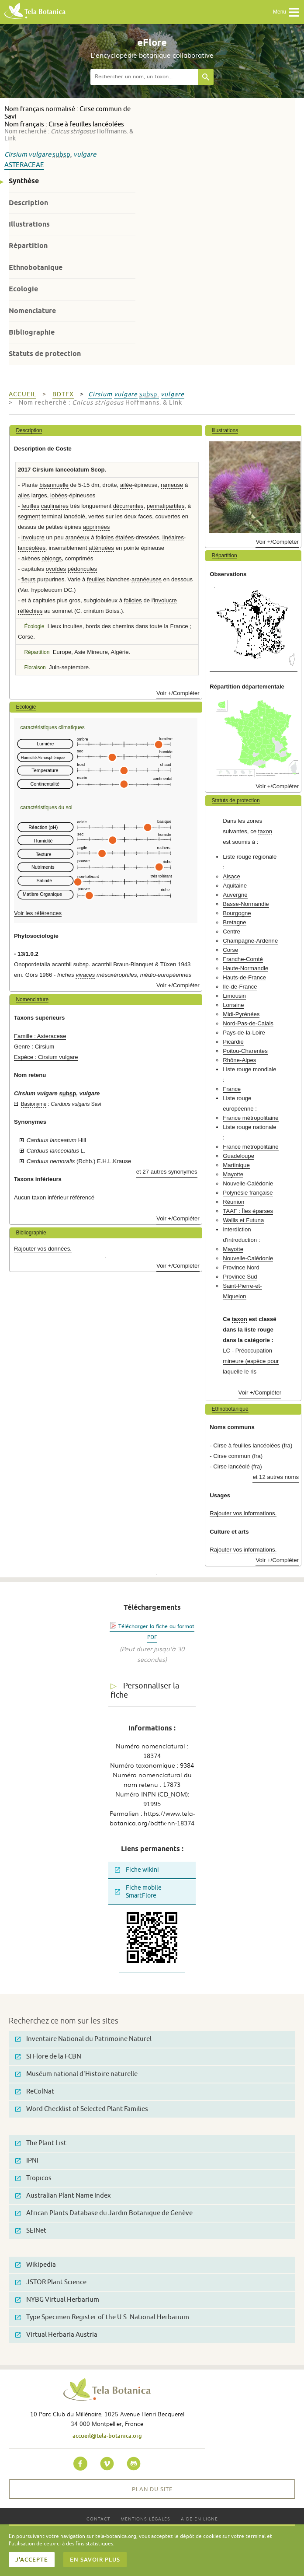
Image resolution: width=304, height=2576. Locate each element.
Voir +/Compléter (178, 693)
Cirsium (15, 154)
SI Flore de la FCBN (48, 2056)
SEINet (30, 2230)
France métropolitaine (251, 1118)
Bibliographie (32, 332)
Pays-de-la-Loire (244, 1032)
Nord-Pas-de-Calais (248, 1023)
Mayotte (233, 1174)
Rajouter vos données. (43, 1248)
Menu (286, 12)
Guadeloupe (238, 1156)
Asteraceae (24, 165)
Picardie (233, 1041)
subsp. (62, 154)
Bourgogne (237, 913)
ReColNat (34, 2091)
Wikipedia (35, 2265)
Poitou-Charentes (245, 1051)
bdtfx (63, 394)
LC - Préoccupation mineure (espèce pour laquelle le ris (251, 1361)
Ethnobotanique (35, 267)
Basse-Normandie (246, 904)
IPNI (26, 2161)
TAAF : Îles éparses (248, 1211)
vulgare (39, 154)
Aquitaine (235, 885)
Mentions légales (145, 2518)
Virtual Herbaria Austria (56, 2335)
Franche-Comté (243, 959)
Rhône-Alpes (239, 1060)
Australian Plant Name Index (63, 2196)
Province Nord (241, 1267)
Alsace (231, 876)
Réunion (233, 1202)
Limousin (234, 996)
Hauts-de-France (244, 977)
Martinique (236, 1165)
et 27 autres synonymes (166, 1171)
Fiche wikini (137, 1869)
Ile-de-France (240, 986)
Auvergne (235, 894)
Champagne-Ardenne (250, 940)
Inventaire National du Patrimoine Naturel (83, 2039)
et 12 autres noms (275, 1477)
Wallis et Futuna (243, 1220)
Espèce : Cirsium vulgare (46, 1057)
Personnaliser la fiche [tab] (145, 1690)
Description (28, 203)
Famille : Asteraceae (40, 1036)
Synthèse (24, 181)
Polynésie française (248, 1192)
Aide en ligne (199, 2518)
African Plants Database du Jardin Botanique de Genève (104, 2213)
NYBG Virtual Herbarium (57, 2300)
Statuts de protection (45, 354)
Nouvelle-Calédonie (248, 1183)
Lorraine (233, 1005)
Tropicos (33, 2178)
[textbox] (144, 77)
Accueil (22, 394)
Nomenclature (32, 311)
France (232, 1089)
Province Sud (240, 1276)
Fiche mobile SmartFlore (138, 1891)
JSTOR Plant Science (50, 2282)
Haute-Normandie (245, 968)
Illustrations (29, 224)
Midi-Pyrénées (241, 1014)
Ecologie (23, 289)
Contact (98, 2518)
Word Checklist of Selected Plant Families (81, 2109)
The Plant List (40, 2143)
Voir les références (38, 913)
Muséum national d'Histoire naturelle (76, 2074)
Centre (231, 931)
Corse (230, 950)
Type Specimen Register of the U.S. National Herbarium (102, 2317)
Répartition (28, 245)
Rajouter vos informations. (243, 1513)
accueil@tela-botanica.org (107, 2435)
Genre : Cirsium (34, 1046)
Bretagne (234, 922)
